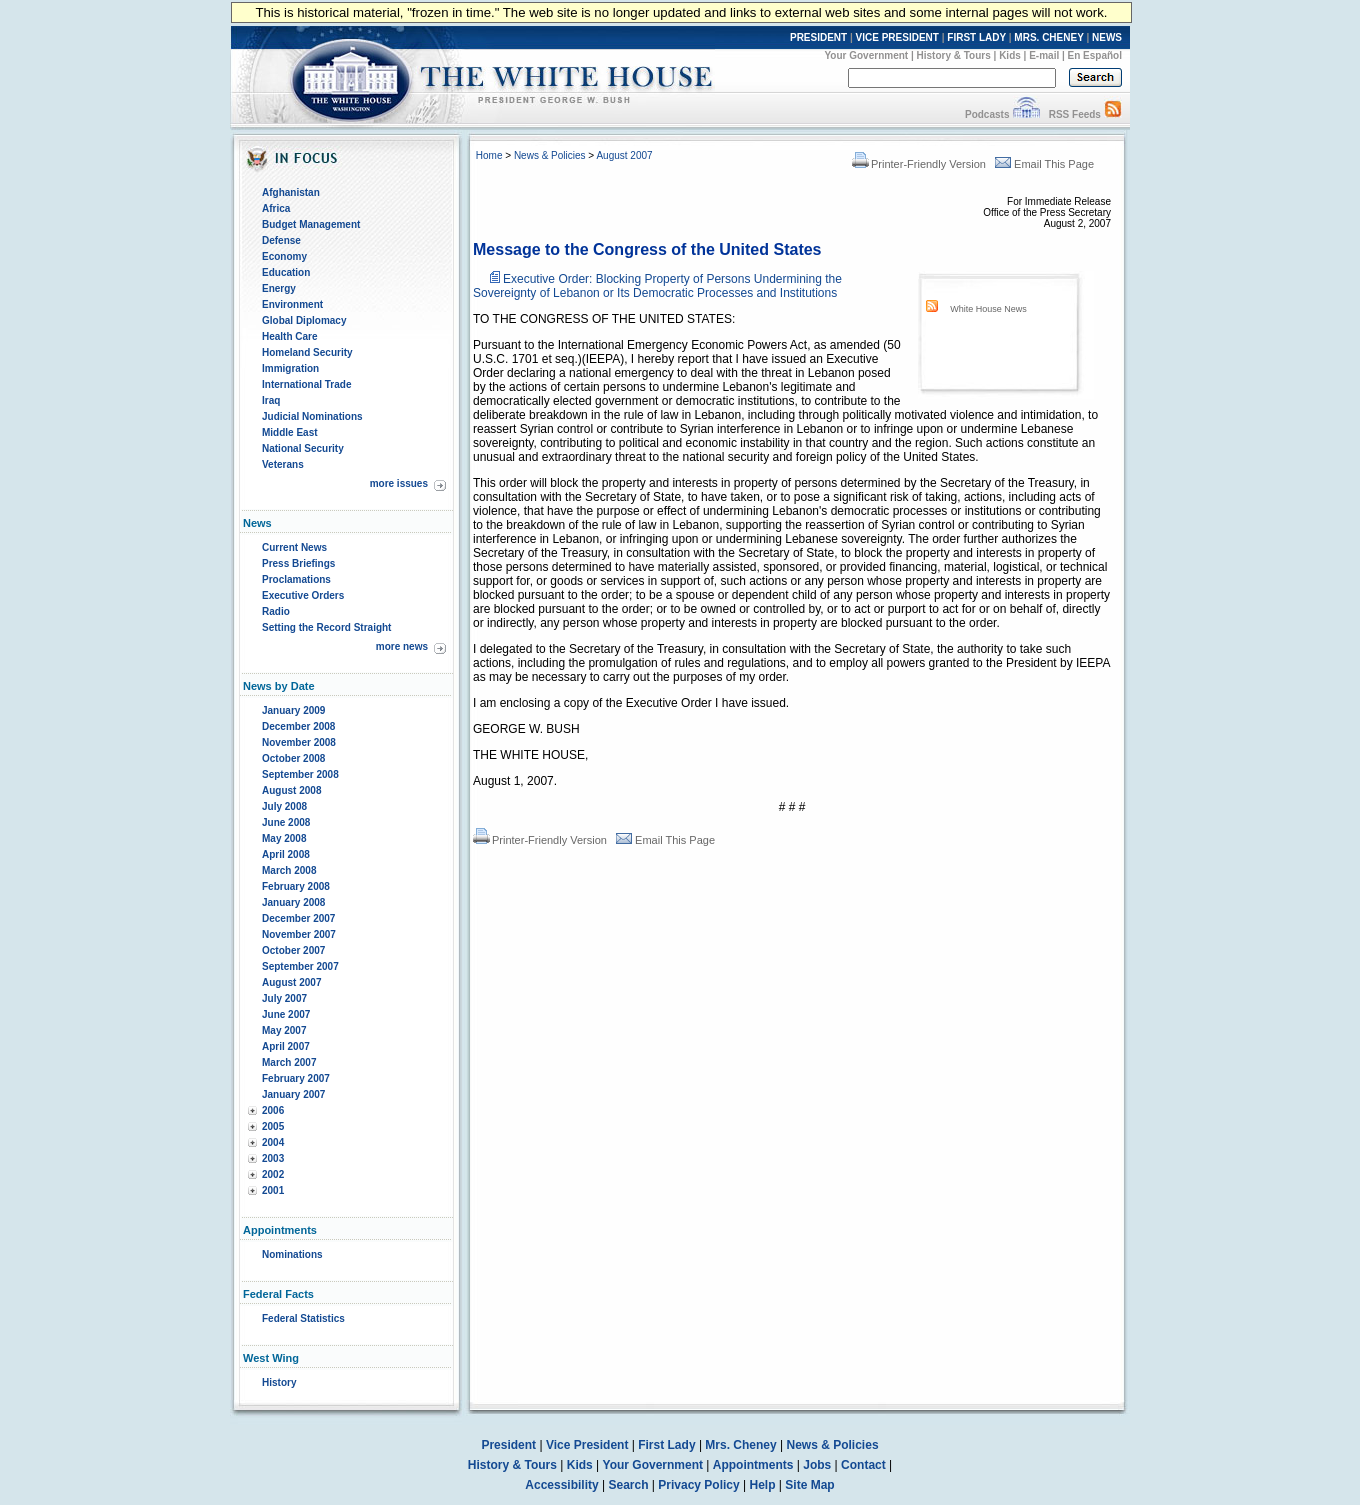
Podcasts (987, 114)
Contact (863, 1465)
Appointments (753, 1465)
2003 (273, 1158)
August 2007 (291, 982)
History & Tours (954, 55)
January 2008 (293, 902)
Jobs (817, 1465)
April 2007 (286, 1046)
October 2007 (293, 950)
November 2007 (299, 934)
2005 (273, 1126)
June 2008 (286, 822)
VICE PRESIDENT (897, 37)
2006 (273, 1110)
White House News (988, 309)
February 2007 (296, 1078)
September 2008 (300, 774)
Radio (276, 611)
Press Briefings (298, 563)
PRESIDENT (818, 37)
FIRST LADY (976, 37)
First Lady (666, 1445)
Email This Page (1044, 164)
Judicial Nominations (312, 416)
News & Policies (550, 155)
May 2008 (284, 838)
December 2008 (298, 726)
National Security (303, 448)
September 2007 (300, 966)
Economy (284, 256)
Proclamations (296, 579)
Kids (1010, 55)
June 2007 (286, 1014)
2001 (273, 1190)
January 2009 (293, 710)
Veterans (283, 464)
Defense (281, 240)
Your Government (866, 55)
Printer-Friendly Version (919, 164)
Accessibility (561, 1485)
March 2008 (289, 870)
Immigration (290, 368)
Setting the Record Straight (326, 627)
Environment (292, 304)
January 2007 (293, 1094)
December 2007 (298, 918)
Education (286, 272)
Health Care (290, 336)
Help (763, 1485)
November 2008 (299, 742)
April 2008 (286, 854)
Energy (279, 288)
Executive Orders (303, 595)
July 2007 (284, 998)
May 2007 (284, 1030)
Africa (276, 208)
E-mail (1044, 55)
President (508, 1445)
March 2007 (289, 1062)
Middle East (290, 432)
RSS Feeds (1075, 114)
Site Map (809, 1485)
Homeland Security (307, 352)
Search (629, 1485)
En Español (1095, 55)
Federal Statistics (303, 1318)
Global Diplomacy (304, 320)
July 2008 (284, 806)
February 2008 (296, 886)
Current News (294, 547)
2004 (273, 1142)
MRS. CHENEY (1048, 37)
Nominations (292, 1254)
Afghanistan (291, 192)
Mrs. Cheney (740, 1445)
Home (489, 155)
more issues (399, 483)
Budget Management (311, 224)
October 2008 (293, 758)
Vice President (587, 1445)
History (279, 1382)
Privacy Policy (698, 1485)
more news (402, 646)
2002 (273, 1174)
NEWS (1107, 37)
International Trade (306, 384)
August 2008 (291, 790)
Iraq (271, 400)
